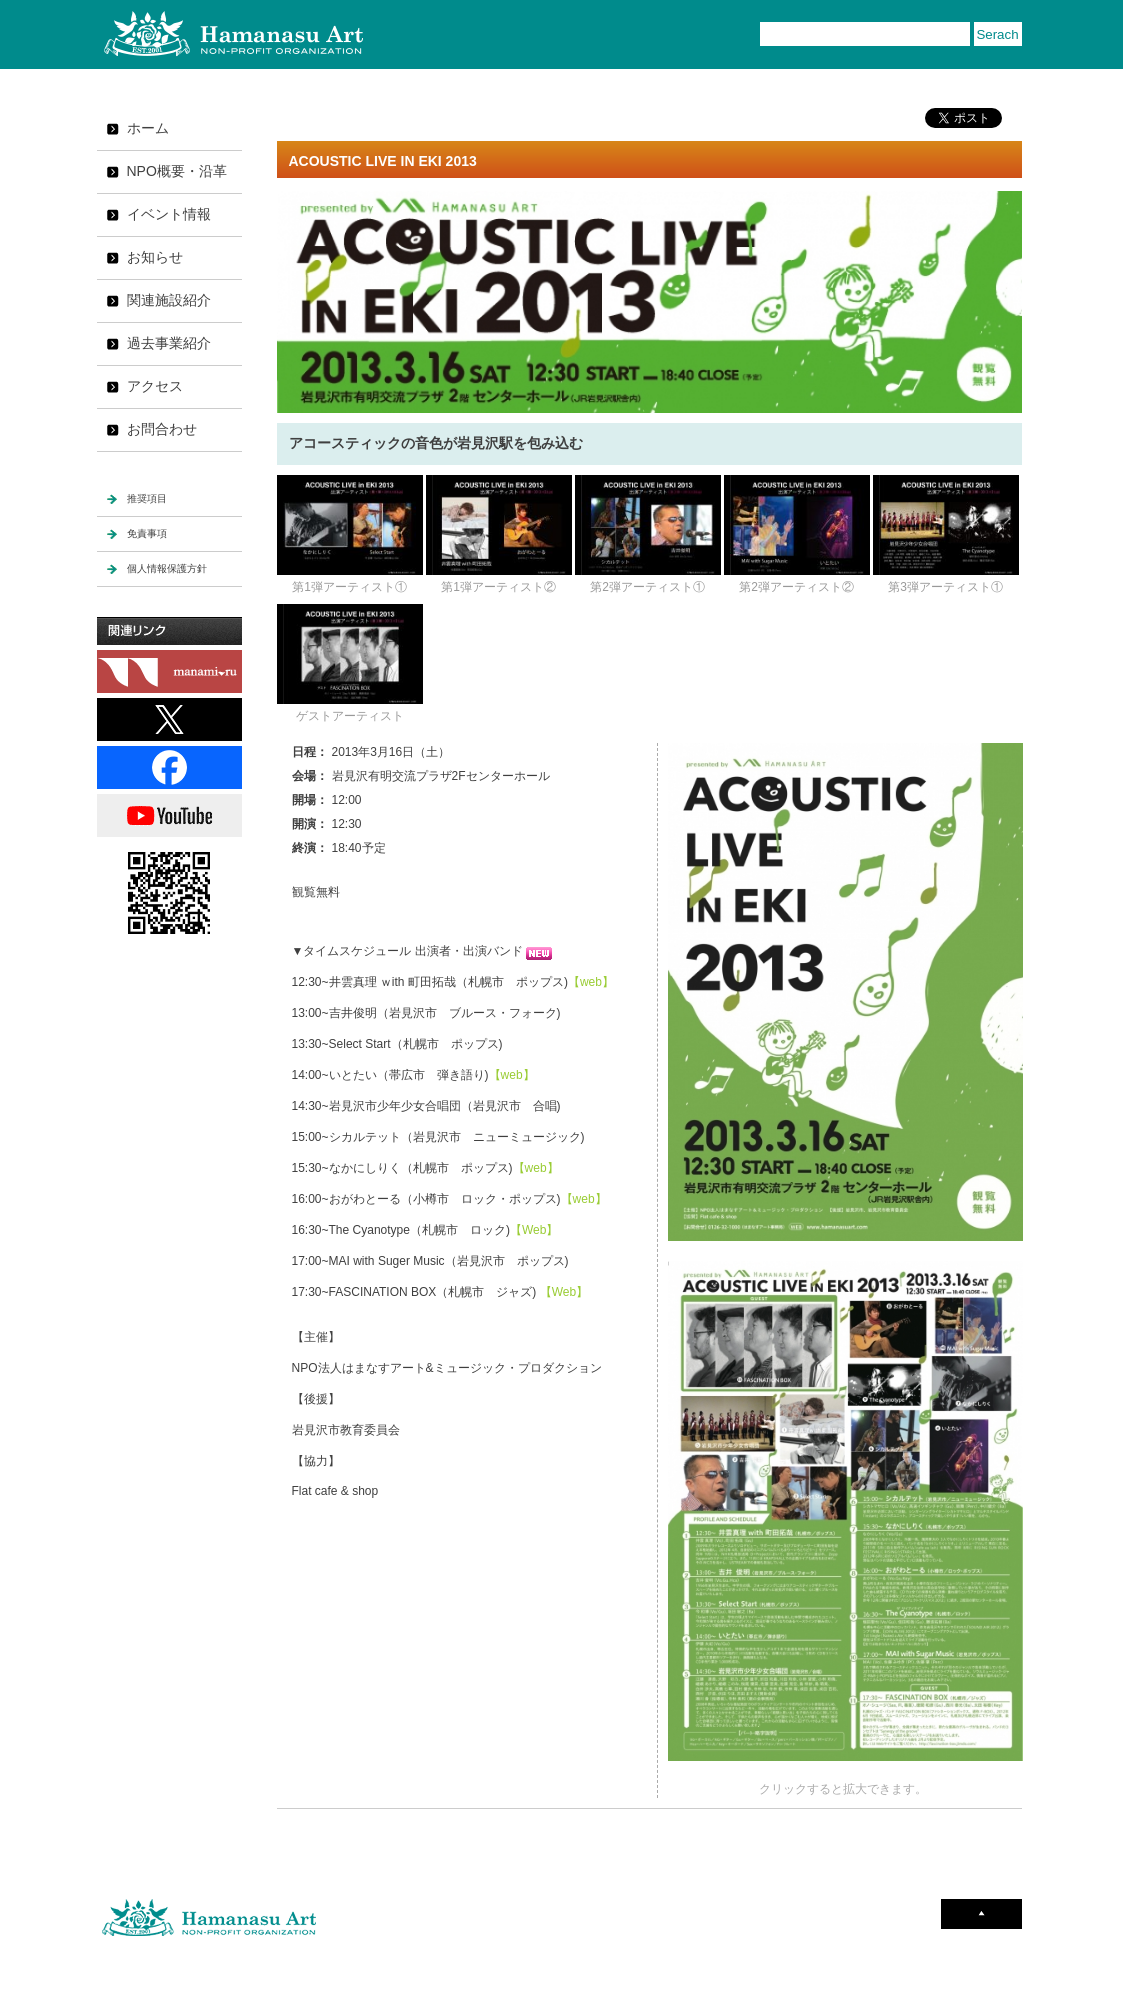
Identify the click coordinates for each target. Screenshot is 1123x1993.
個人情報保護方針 (167, 568)
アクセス (155, 386)
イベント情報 (169, 214)
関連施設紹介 (169, 300)
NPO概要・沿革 (177, 171)
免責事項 (147, 533)
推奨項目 (147, 498)
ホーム (148, 128)
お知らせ (155, 257)
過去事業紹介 (169, 343)
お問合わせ (162, 429)
